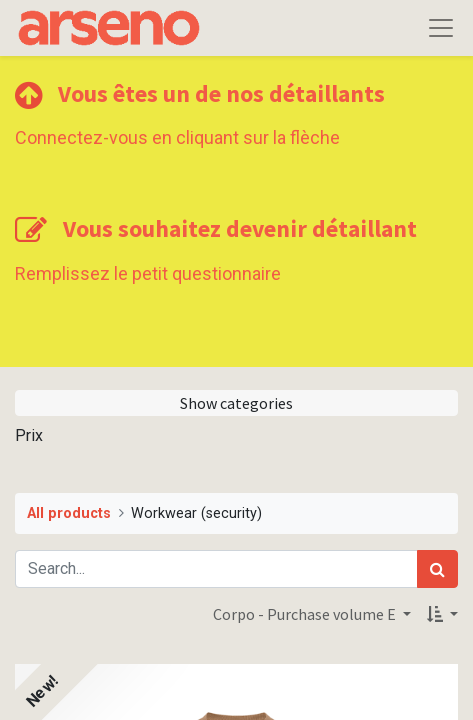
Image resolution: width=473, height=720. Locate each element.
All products (69, 513)
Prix (29, 435)
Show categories (236, 403)
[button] (442, 614)
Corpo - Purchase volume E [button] (306, 614)
